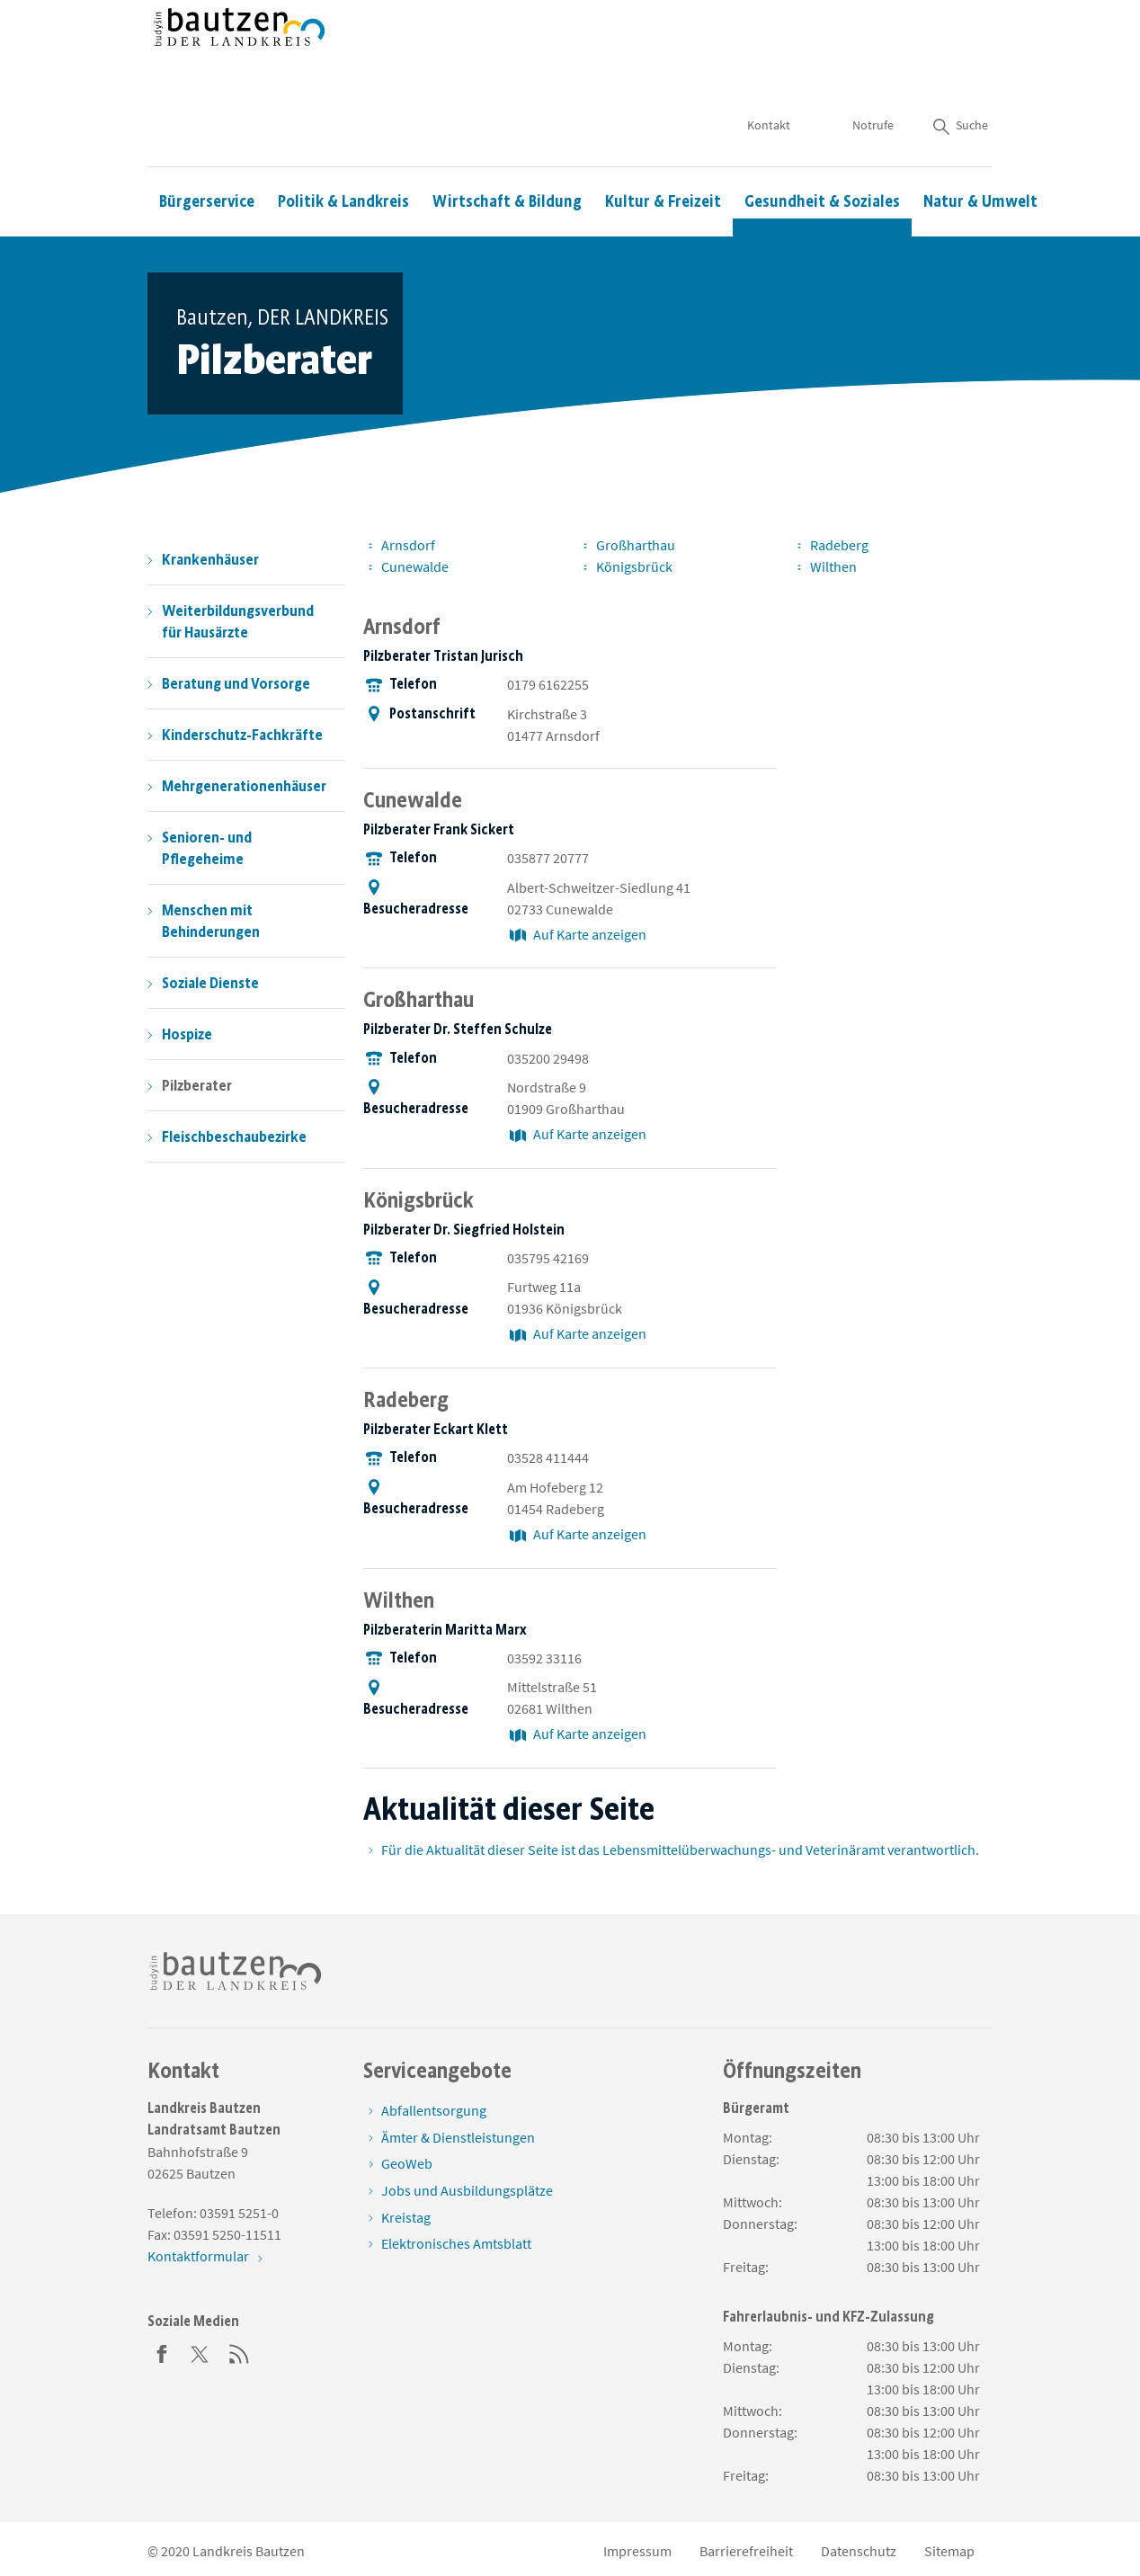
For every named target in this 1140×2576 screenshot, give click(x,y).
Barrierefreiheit (746, 2551)
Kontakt (768, 72)
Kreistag (406, 2217)
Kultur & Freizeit (663, 148)
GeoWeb (406, 2163)
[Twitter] (200, 2352)
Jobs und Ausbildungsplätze (467, 2190)
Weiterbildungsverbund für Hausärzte (238, 621)
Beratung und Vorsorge (236, 683)
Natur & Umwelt (980, 148)
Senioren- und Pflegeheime (207, 848)
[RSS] (239, 2352)
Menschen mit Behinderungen (211, 920)
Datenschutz (858, 2551)
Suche (959, 72)
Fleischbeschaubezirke (234, 1136)
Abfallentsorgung (433, 2110)
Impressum (637, 2551)
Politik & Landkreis (343, 148)
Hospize (187, 1034)
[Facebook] (161, 2352)
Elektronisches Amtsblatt (456, 2243)
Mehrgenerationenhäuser (244, 786)
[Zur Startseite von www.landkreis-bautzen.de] (239, 56)
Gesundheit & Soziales (822, 148)
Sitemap (949, 2551)
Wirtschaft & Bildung (507, 148)
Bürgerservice (206, 148)
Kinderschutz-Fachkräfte (242, 735)
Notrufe (873, 72)
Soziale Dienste (210, 983)
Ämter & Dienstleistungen (458, 2137)
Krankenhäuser (210, 559)
